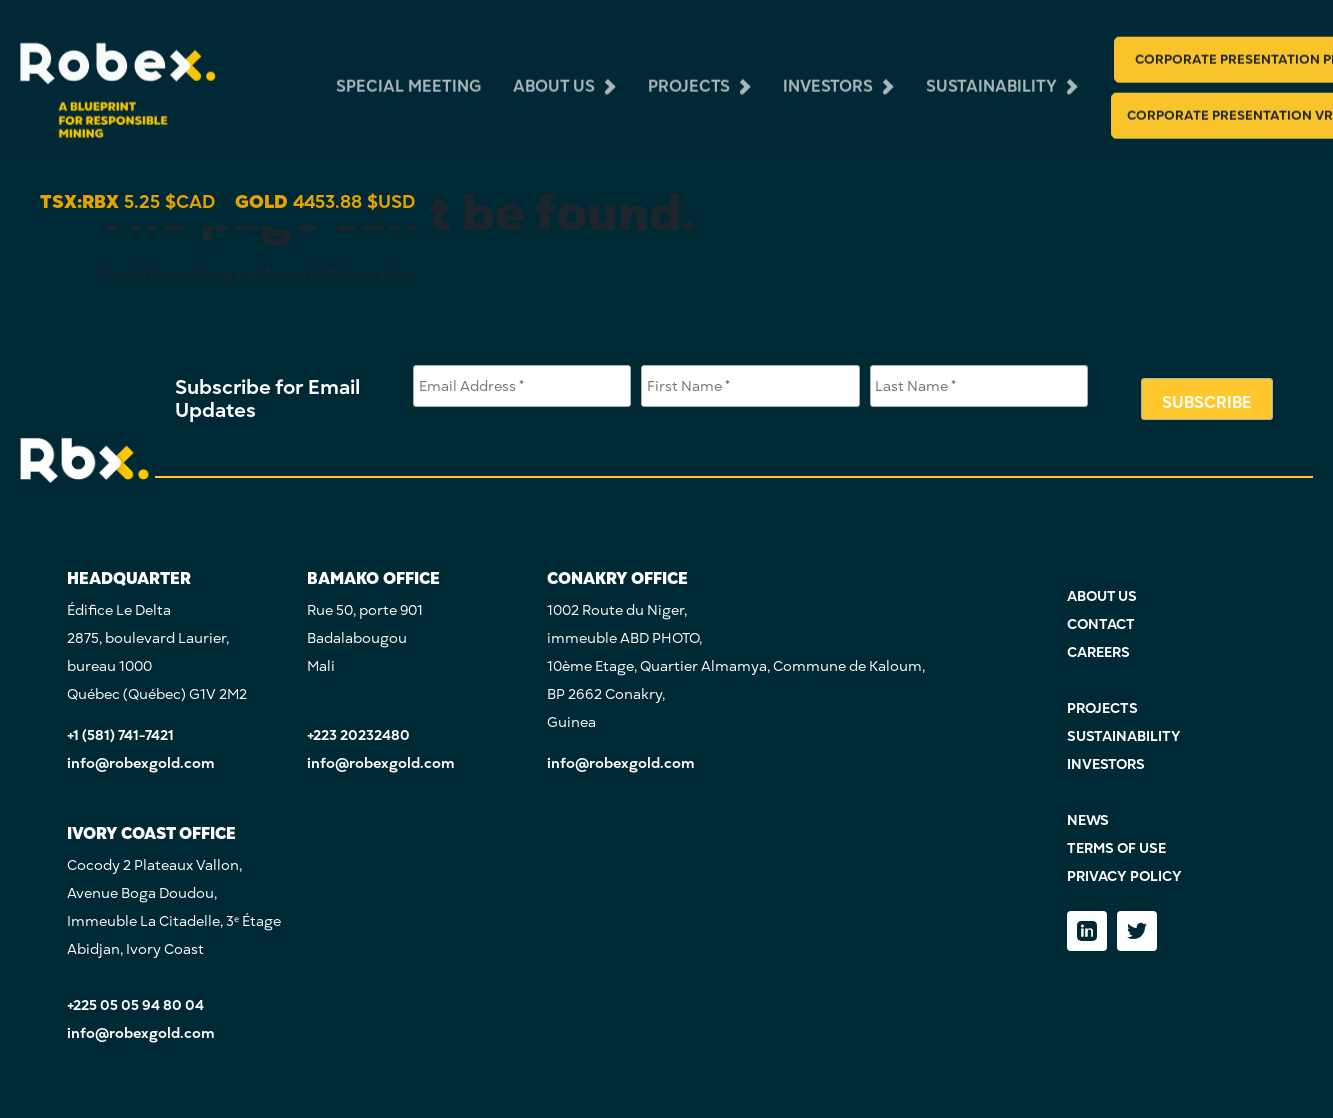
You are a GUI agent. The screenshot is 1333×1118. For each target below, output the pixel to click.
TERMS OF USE (1116, 848)
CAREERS (1098, 652)
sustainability (991, 70)
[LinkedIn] (1087, 931)
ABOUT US (1102, 596)
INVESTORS (1106, 764)
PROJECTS (1102, 708)
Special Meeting (408, 70)
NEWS (1088, 820)
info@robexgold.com (141, 763)
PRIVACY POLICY (1124, 876)
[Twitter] (1137, 931)
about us (554, 70)
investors (828, 70)
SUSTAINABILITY (1124, 736)
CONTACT (1101, 624)
